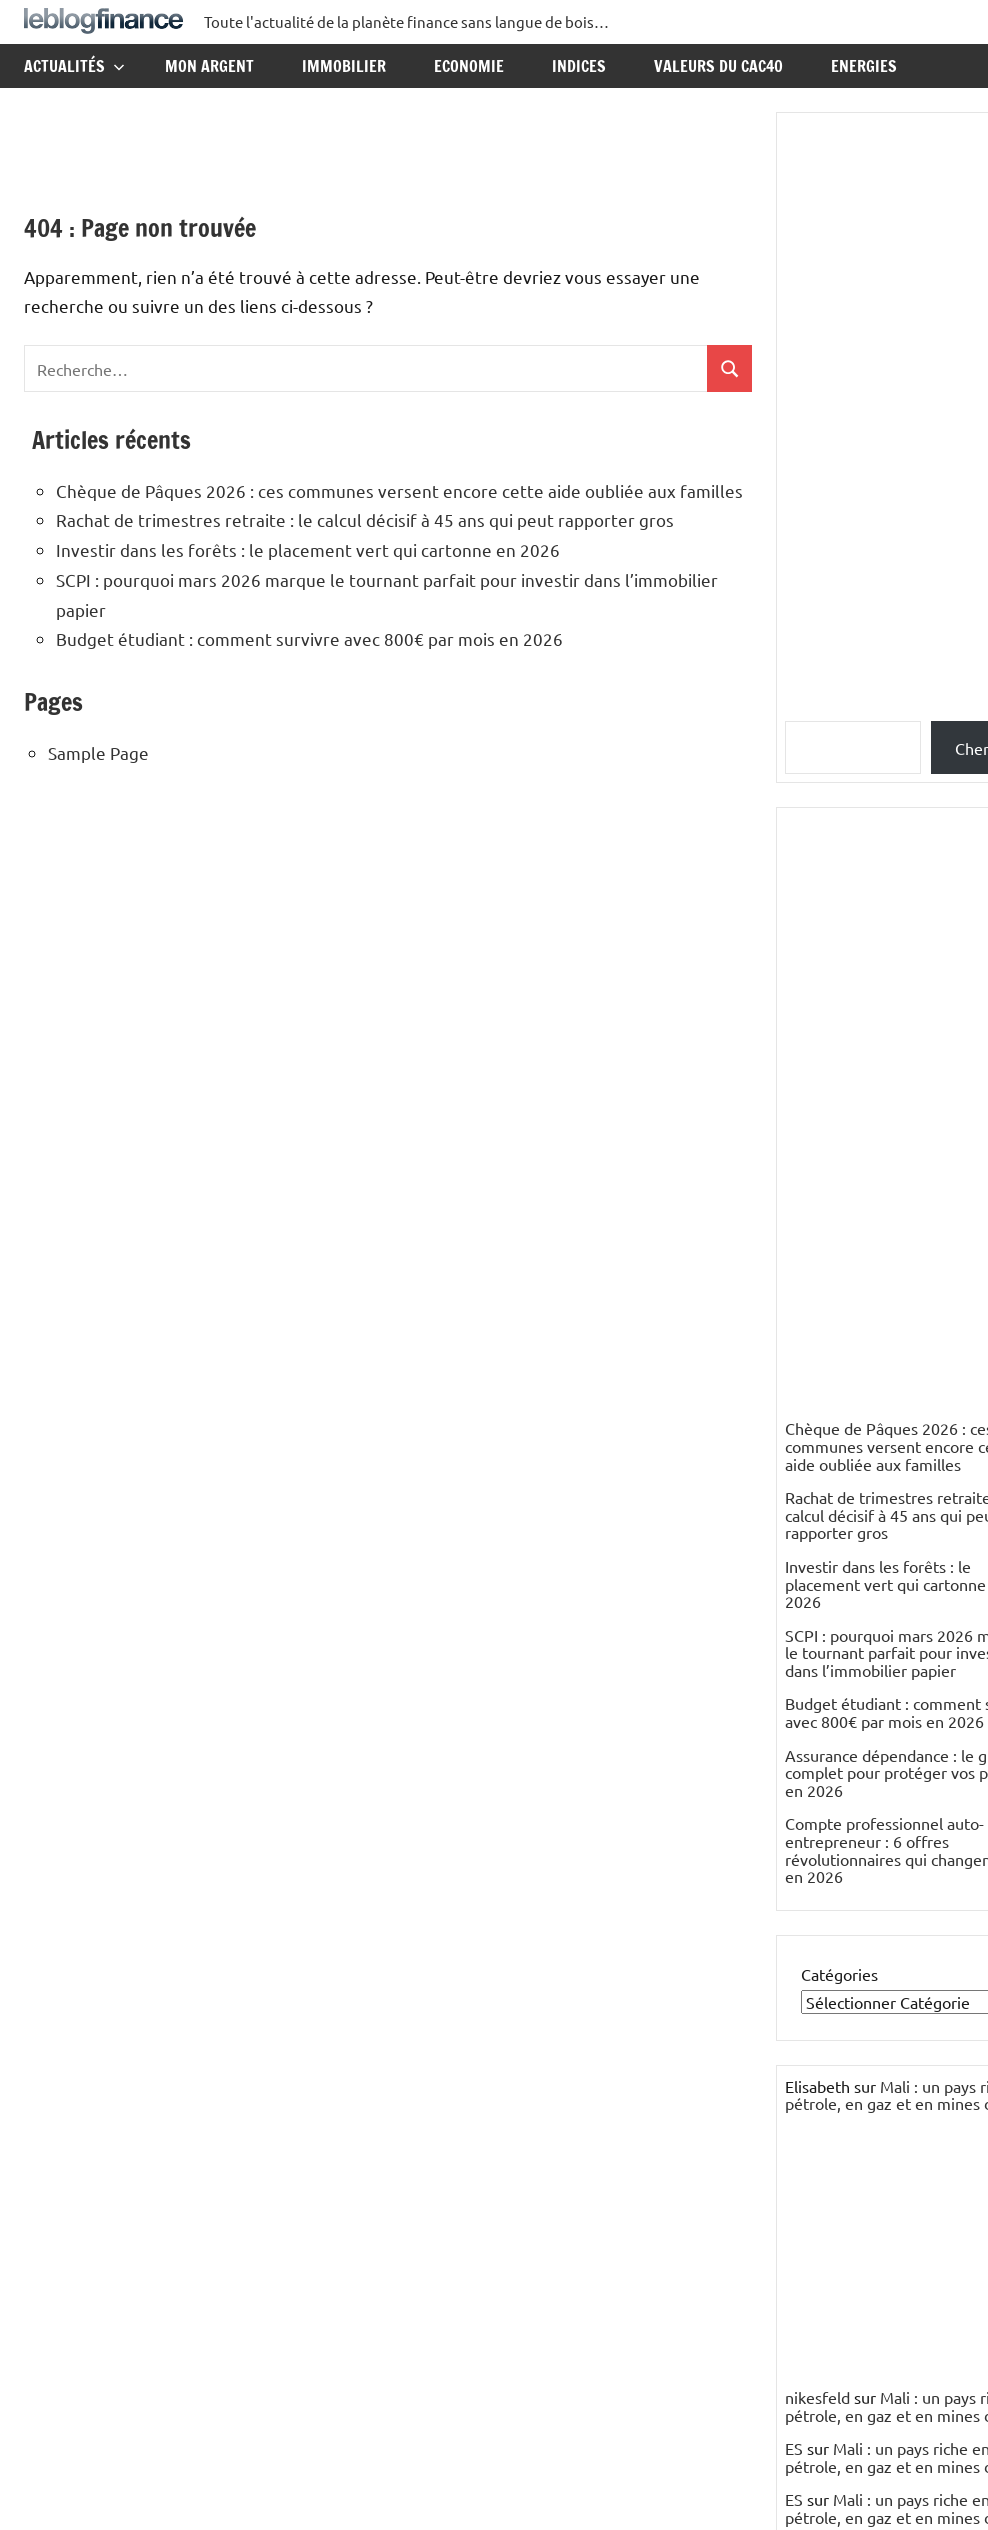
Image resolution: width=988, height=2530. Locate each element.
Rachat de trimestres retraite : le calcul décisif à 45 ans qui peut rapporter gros (365, 519)
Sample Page (98, 752)
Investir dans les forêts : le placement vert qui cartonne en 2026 (308, 549)
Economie (469, 66)
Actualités (74, 66)
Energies (864, 66)
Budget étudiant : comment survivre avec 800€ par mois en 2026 (309, 638)
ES (794, 2448)
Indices (579, 66)
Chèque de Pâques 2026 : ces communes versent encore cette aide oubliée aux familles (399, 490)
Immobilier (344, 66)
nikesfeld (817, 2397)
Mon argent (209, 66)
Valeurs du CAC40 (718, 66)
